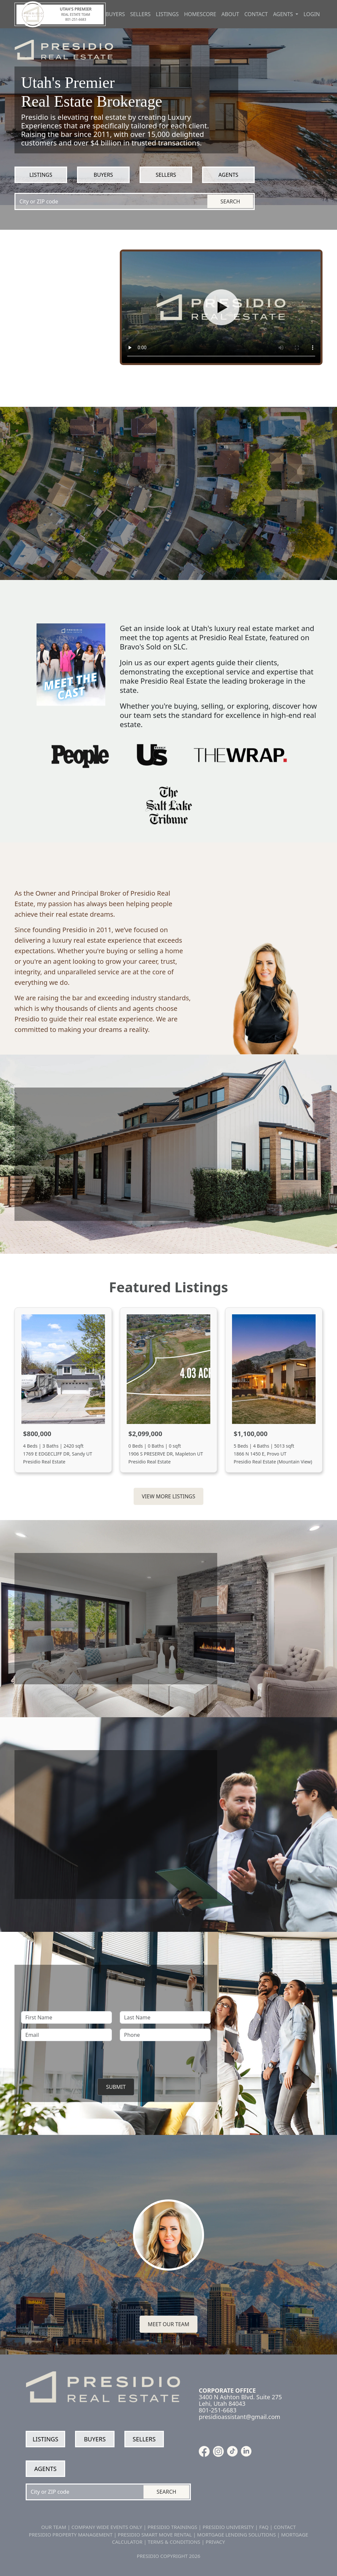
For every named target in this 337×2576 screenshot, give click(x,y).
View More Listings (168, 1496)
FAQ (264, 2527)
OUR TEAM (53, 2527)
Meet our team (168, 2324)
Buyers (115, 14)
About (230, 14)
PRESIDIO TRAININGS (172, 2527)
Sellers (140, 14)
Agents (228, 174)
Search (230, 201)
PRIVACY (215, 2541)
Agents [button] (283, 14)
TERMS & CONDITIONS (174, 2541)
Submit (116, 2086)
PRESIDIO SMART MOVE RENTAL (155, 2534)
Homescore (200, 14)
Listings (167, 14)
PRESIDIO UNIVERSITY (228, 2527)
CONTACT (285, 2527)
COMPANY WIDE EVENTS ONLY (106, 2527)
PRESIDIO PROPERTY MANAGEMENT (71, 2534)
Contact (256, 14)
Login (311, 14)
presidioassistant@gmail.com (239, 2417)
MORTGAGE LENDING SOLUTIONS (236, 2534)
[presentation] (116, 2059)
